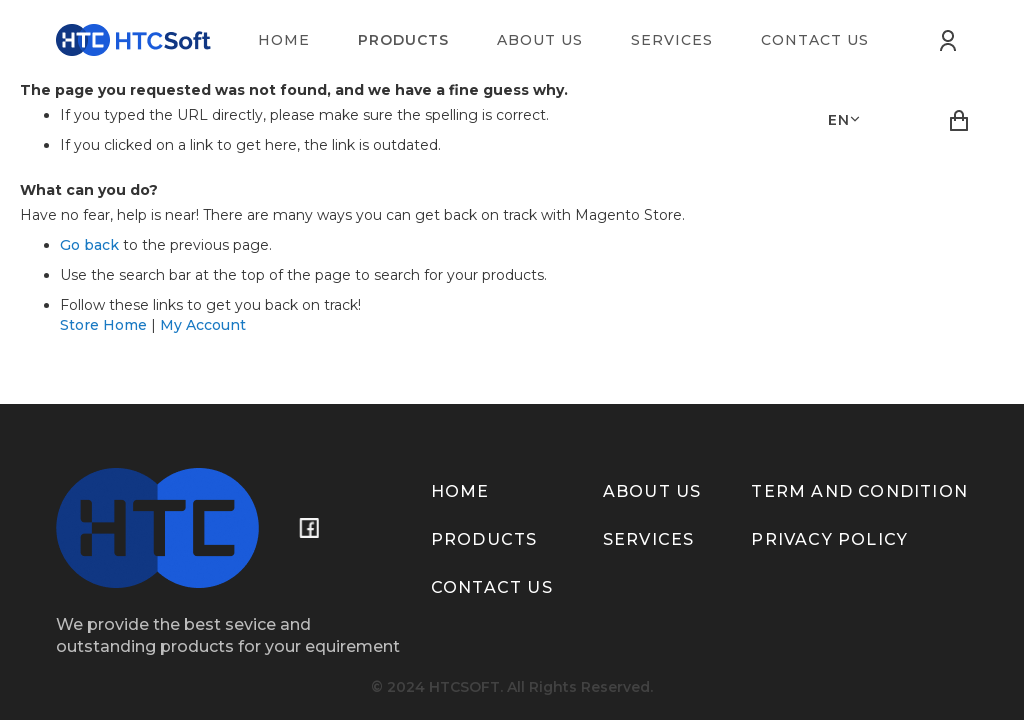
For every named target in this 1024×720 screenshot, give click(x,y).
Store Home (103, 325)
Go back (89, 245)
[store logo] (133, 40)
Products (484, 539)
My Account (203, 325)
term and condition (859, 491)
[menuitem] (284, 40)
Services (649, 539)
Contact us (492, 587)
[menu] (575, 40)
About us (652, 491)
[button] (844, 120)
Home (460, 491)
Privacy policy (829, 539)
